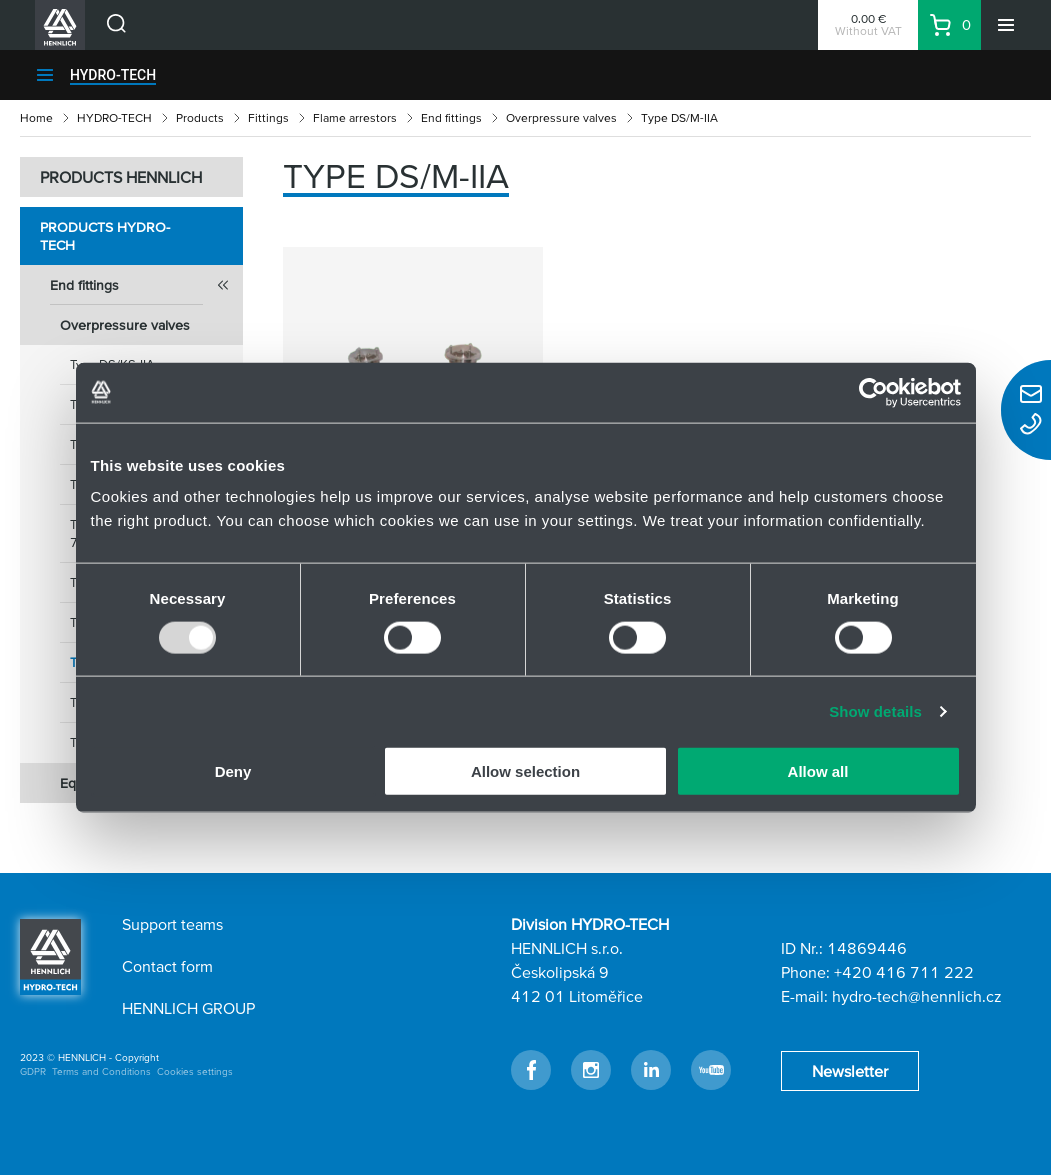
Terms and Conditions (101, 1071)
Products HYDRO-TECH (105, 236)
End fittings (451, 117)
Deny (233, 771)
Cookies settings (195, 1071)
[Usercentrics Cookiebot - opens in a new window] (873, 392)
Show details (875, 710)
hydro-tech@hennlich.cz (917, 996)
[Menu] (1006, 25)
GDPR (33, 1071)
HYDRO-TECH (113, 75)
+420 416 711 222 (904, 972)
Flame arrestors (355, 117)
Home (36, 117)
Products (200, 117)
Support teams (172, 924)
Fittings (268, 117)
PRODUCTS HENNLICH (121, 177)
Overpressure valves (561, 117)
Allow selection (525, 771)
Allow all (818, 771)
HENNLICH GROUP (188, 1008)
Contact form (167, 966)
